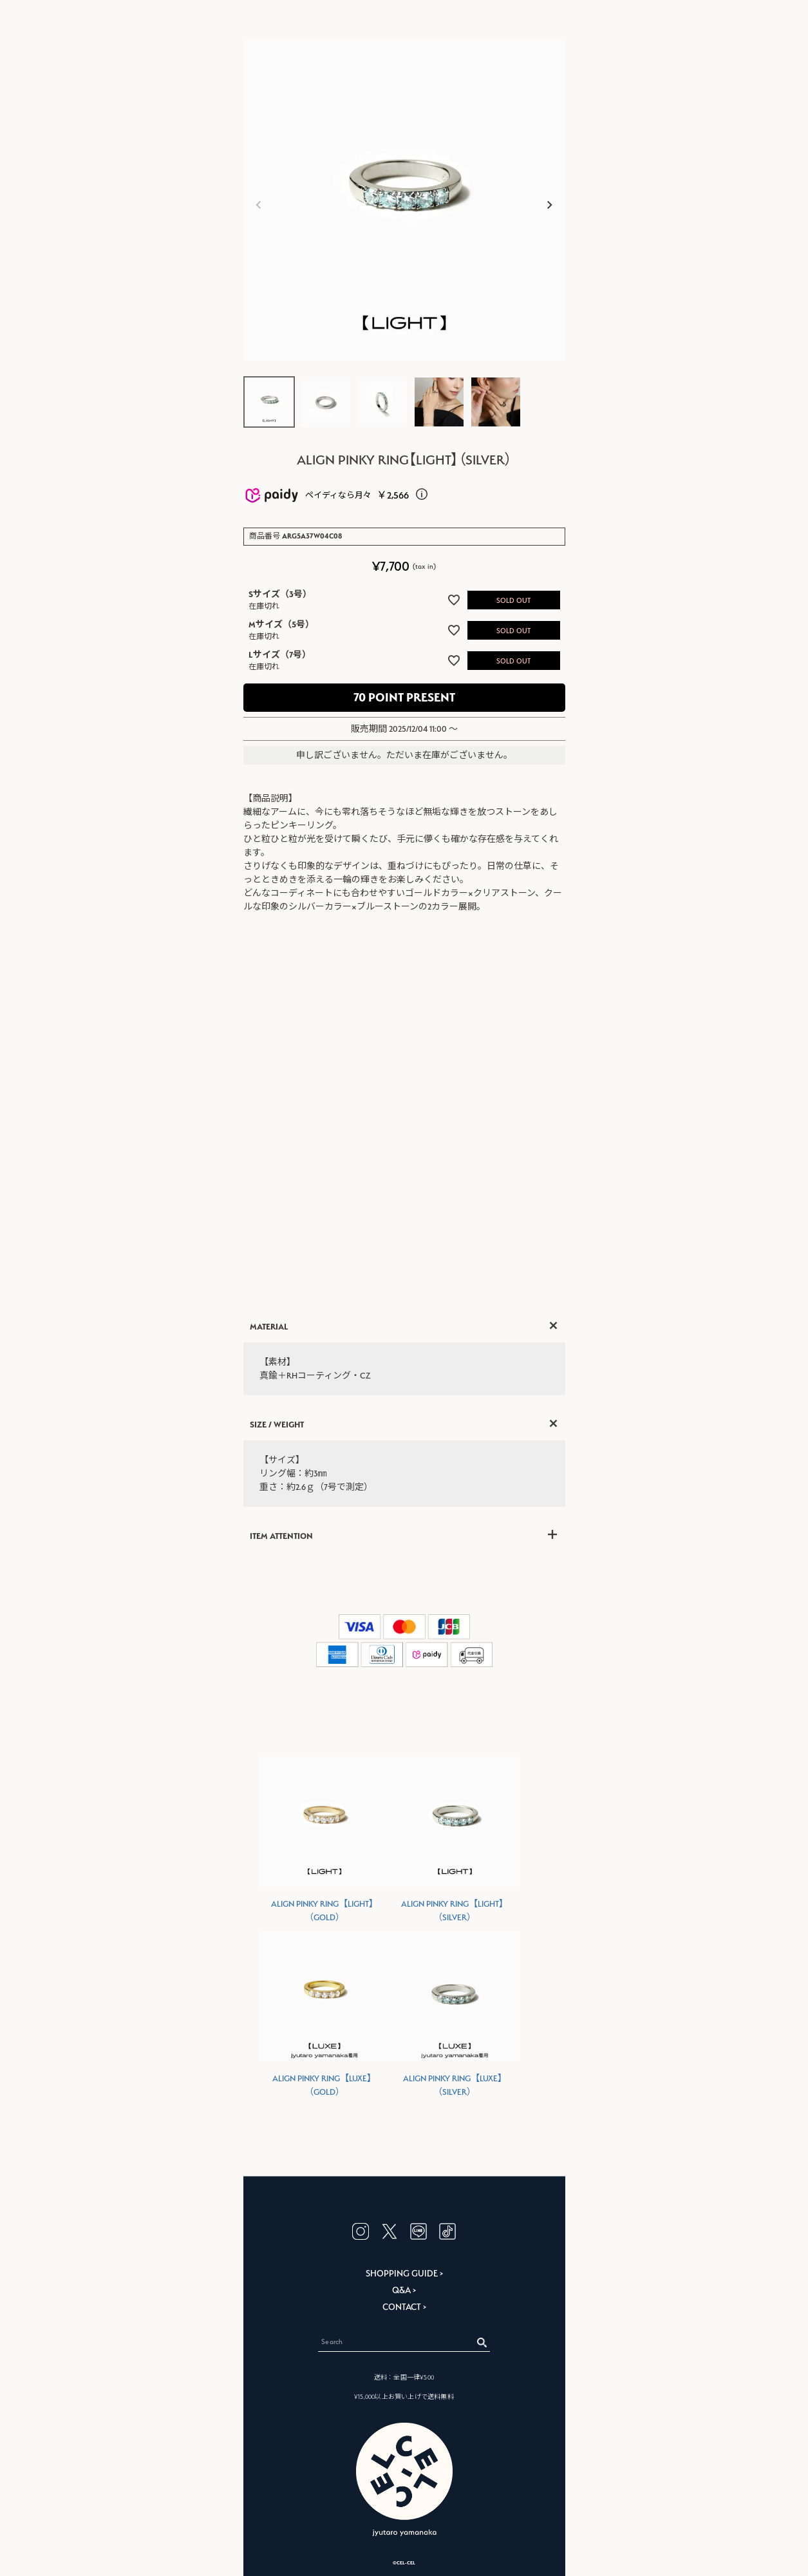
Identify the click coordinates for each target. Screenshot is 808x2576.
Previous (259, 205)
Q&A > (404, 2290)
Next (550, 205)
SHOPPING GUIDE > (404, 2273)
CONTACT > (404, 2307)
